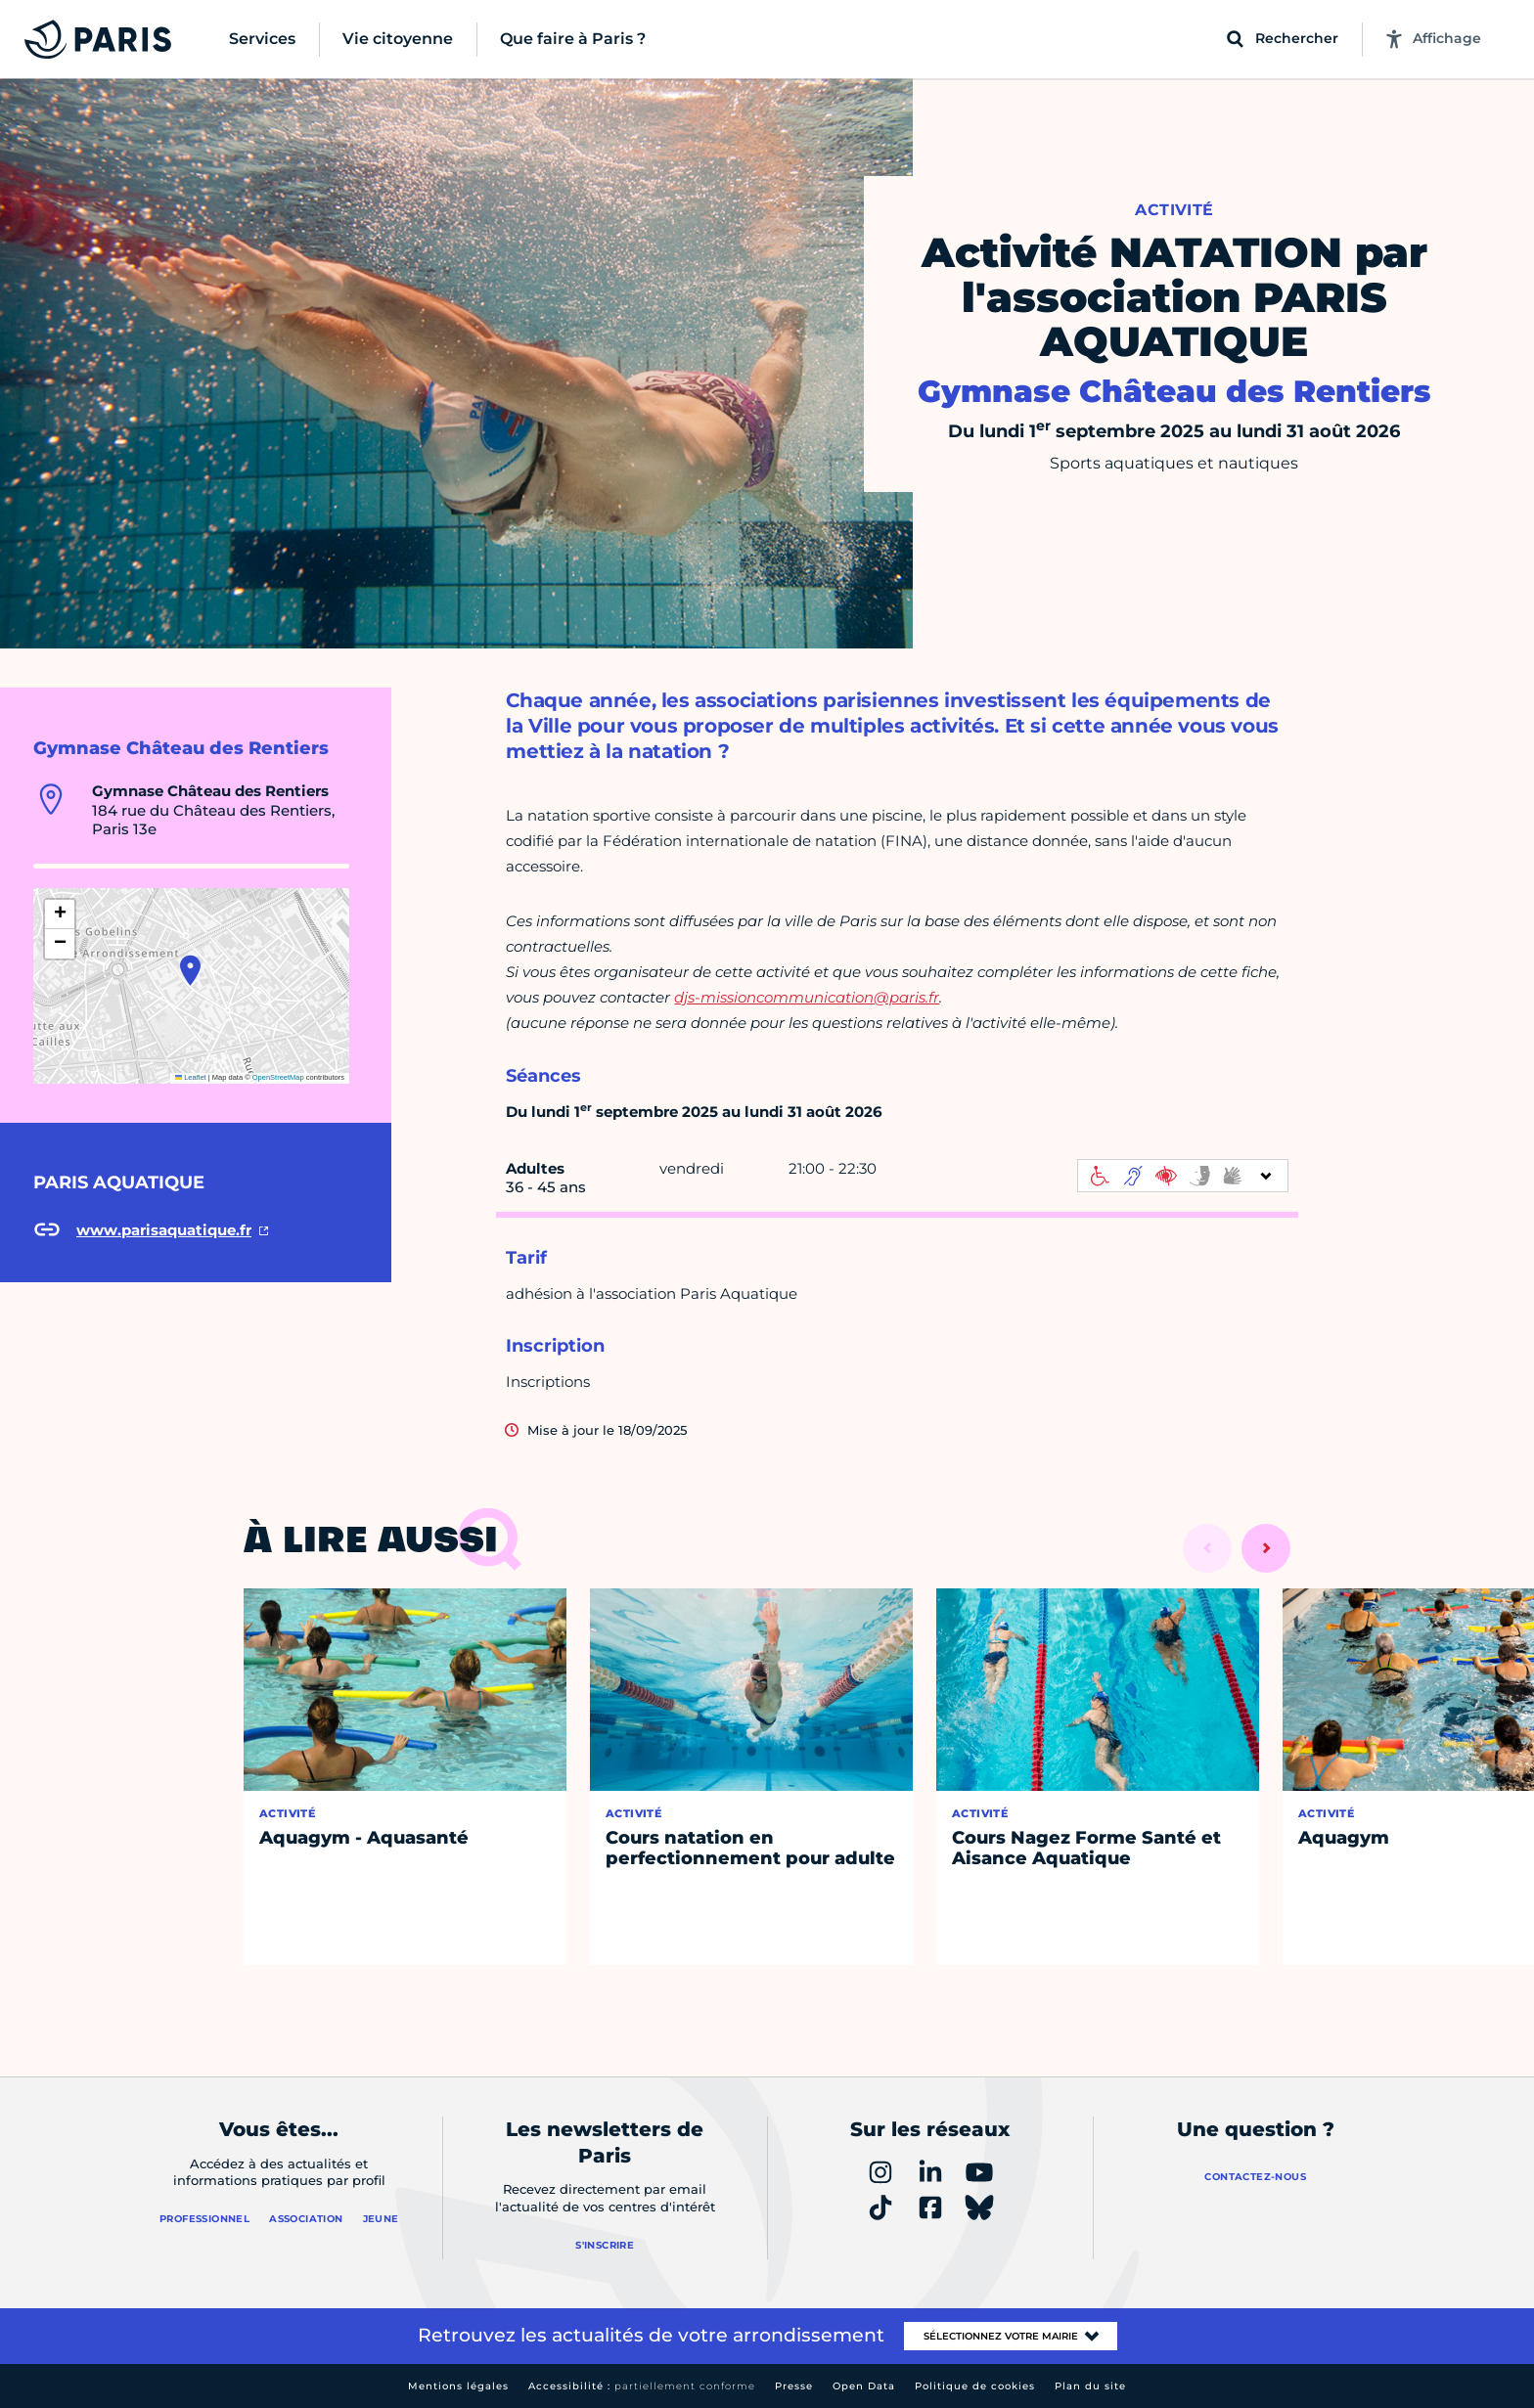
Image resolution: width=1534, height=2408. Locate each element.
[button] (190, 970)
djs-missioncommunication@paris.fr (806, 997)
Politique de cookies (975, 2386)
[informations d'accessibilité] (1182, 1175)
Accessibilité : (641, 2386)
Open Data (864, 2386)
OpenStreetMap (278, 1077)
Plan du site (1090, 2386)
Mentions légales (458, 2386)
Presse (794, 2386)
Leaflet (190, 1077)
